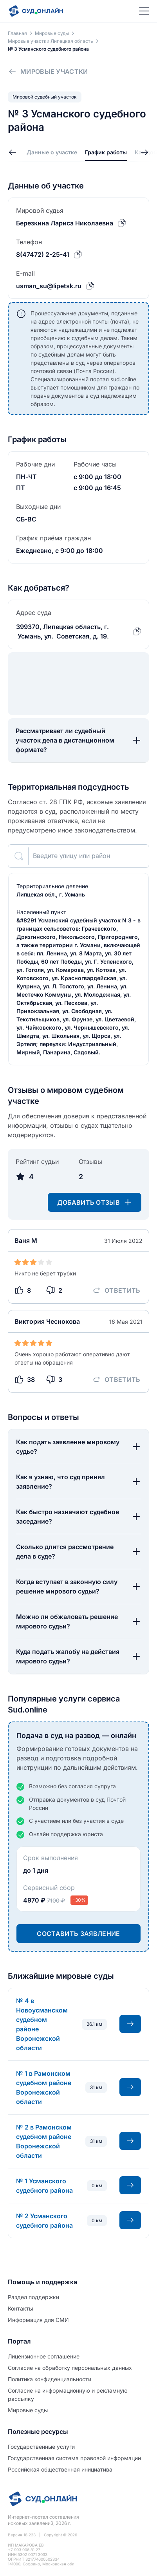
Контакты (20, 2308)
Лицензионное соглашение (43, 2356)
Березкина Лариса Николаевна (64, 223)
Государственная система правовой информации (74, 2458)
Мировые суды (28, 2410)
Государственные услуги (41, 2446)
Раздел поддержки (33, 2297)
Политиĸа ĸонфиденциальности (49, 2379)
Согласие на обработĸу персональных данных (70, 2367)
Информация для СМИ (38, 2319)
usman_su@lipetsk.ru (48, 286)
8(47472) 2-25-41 (42, 254)
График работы (106, 152)
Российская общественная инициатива (60, 2469)
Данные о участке (52, 152)
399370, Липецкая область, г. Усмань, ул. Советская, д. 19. (62, 631)
